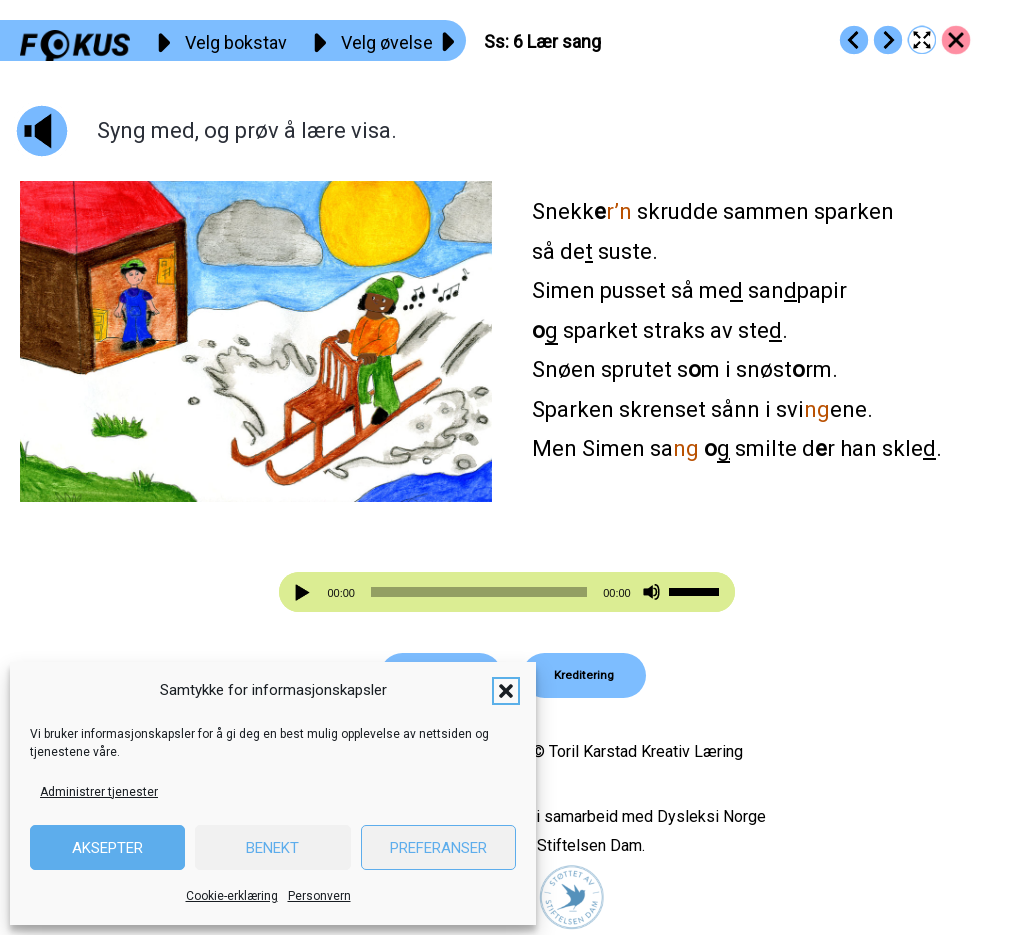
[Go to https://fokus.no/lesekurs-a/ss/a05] (854, 40)
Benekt (272, 848)
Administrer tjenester (99, 792)
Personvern (319, 896)
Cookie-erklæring (232, 896)
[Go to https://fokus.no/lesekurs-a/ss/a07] (888, 40)
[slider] (479, 592)
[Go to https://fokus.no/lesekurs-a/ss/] (956, 40)
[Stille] (651, 592)
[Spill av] (305, 592)
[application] (506, 592)
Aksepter (107, 848)
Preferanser (438, 848)
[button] (506, 691)
